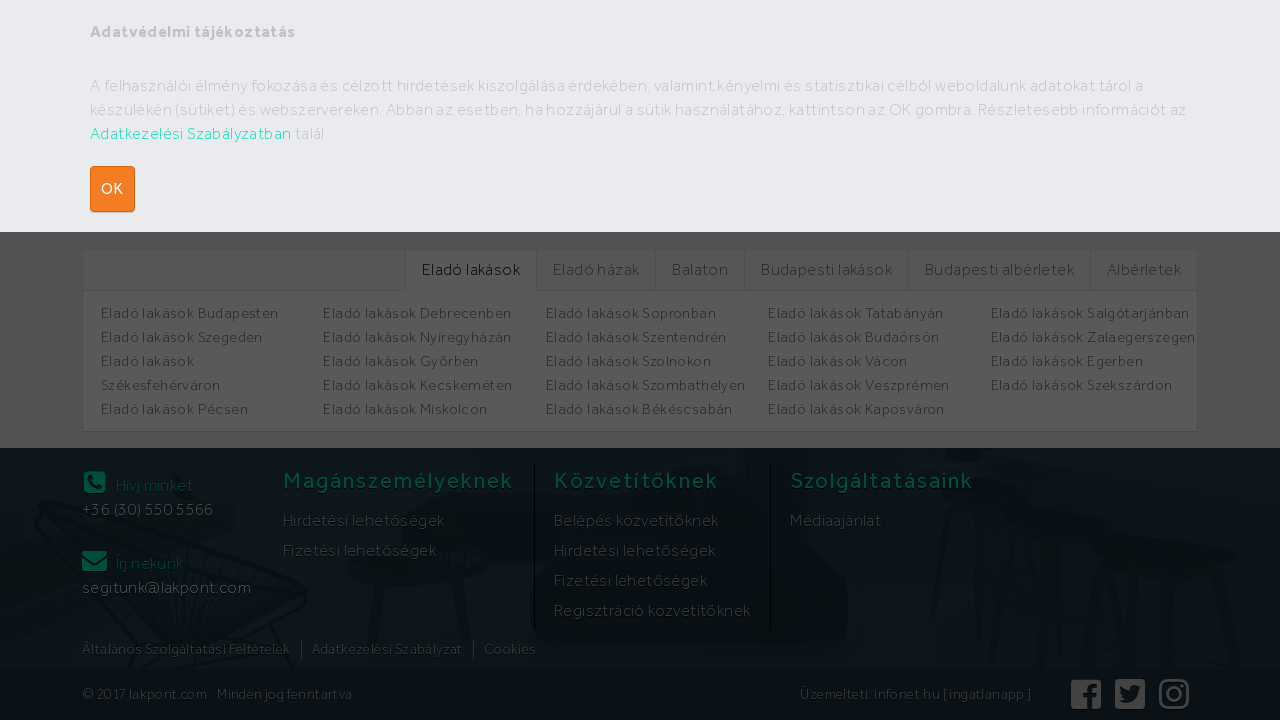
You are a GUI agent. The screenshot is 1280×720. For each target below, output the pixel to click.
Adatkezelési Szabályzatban (190, 133)
